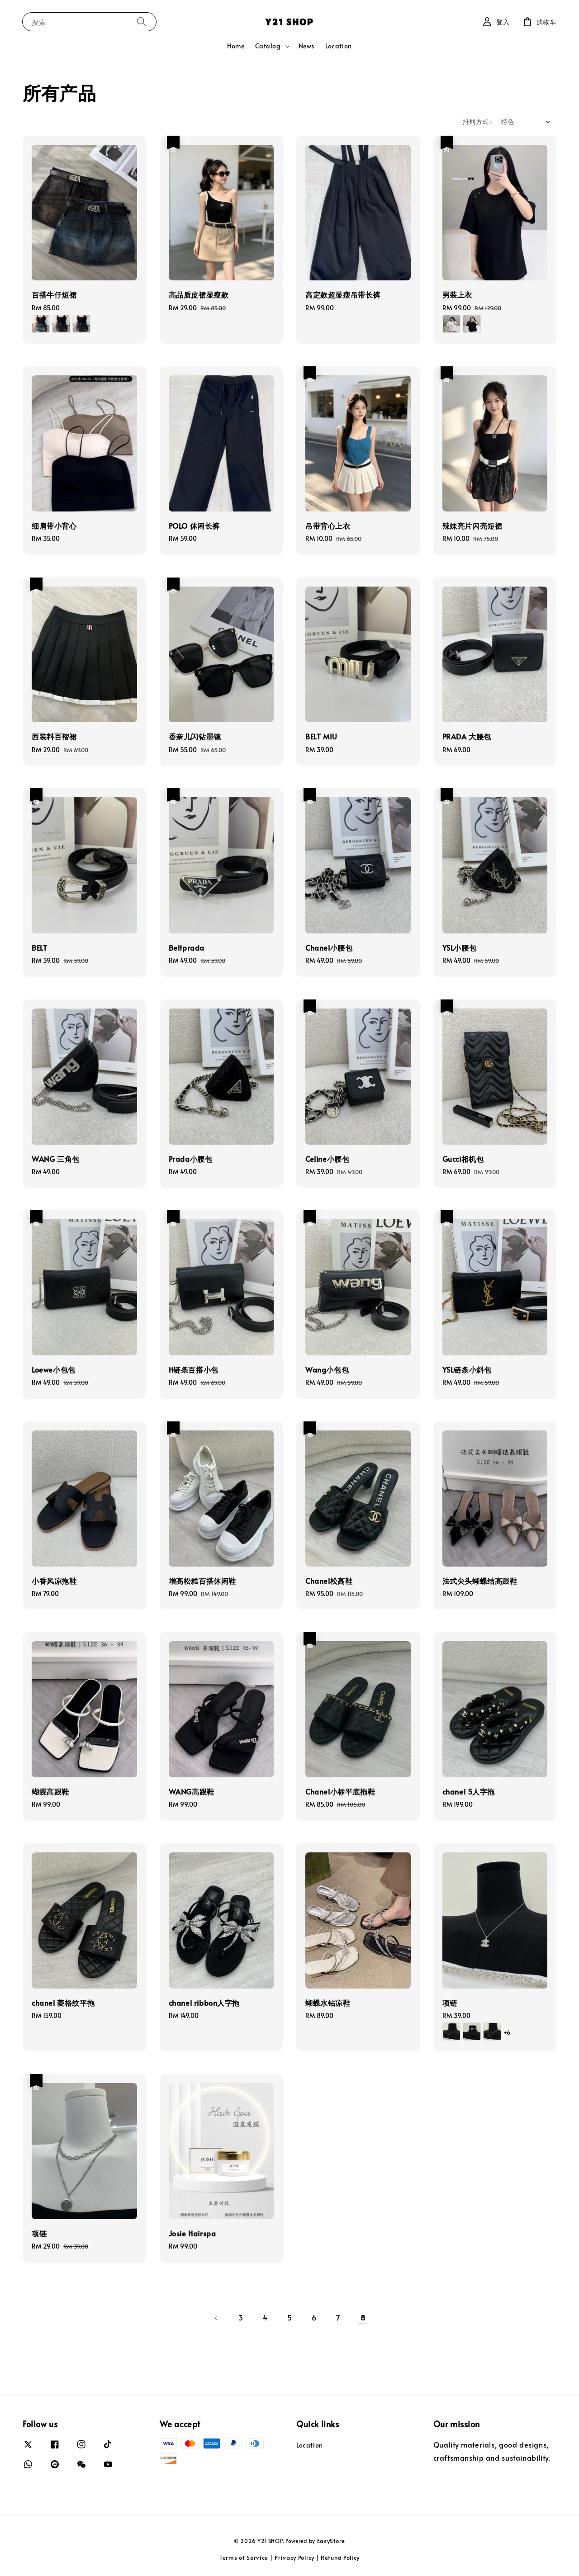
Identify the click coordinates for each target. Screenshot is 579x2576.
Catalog (267, 46)
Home (235, 46)
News (306, 46)
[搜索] (141, 21)
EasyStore (331, 2541)
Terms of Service (243, 2557)
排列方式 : (477, 121)
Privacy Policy (294, 2557)
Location (338, 46)
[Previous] (216, 2318)
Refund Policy (340, 2557)
